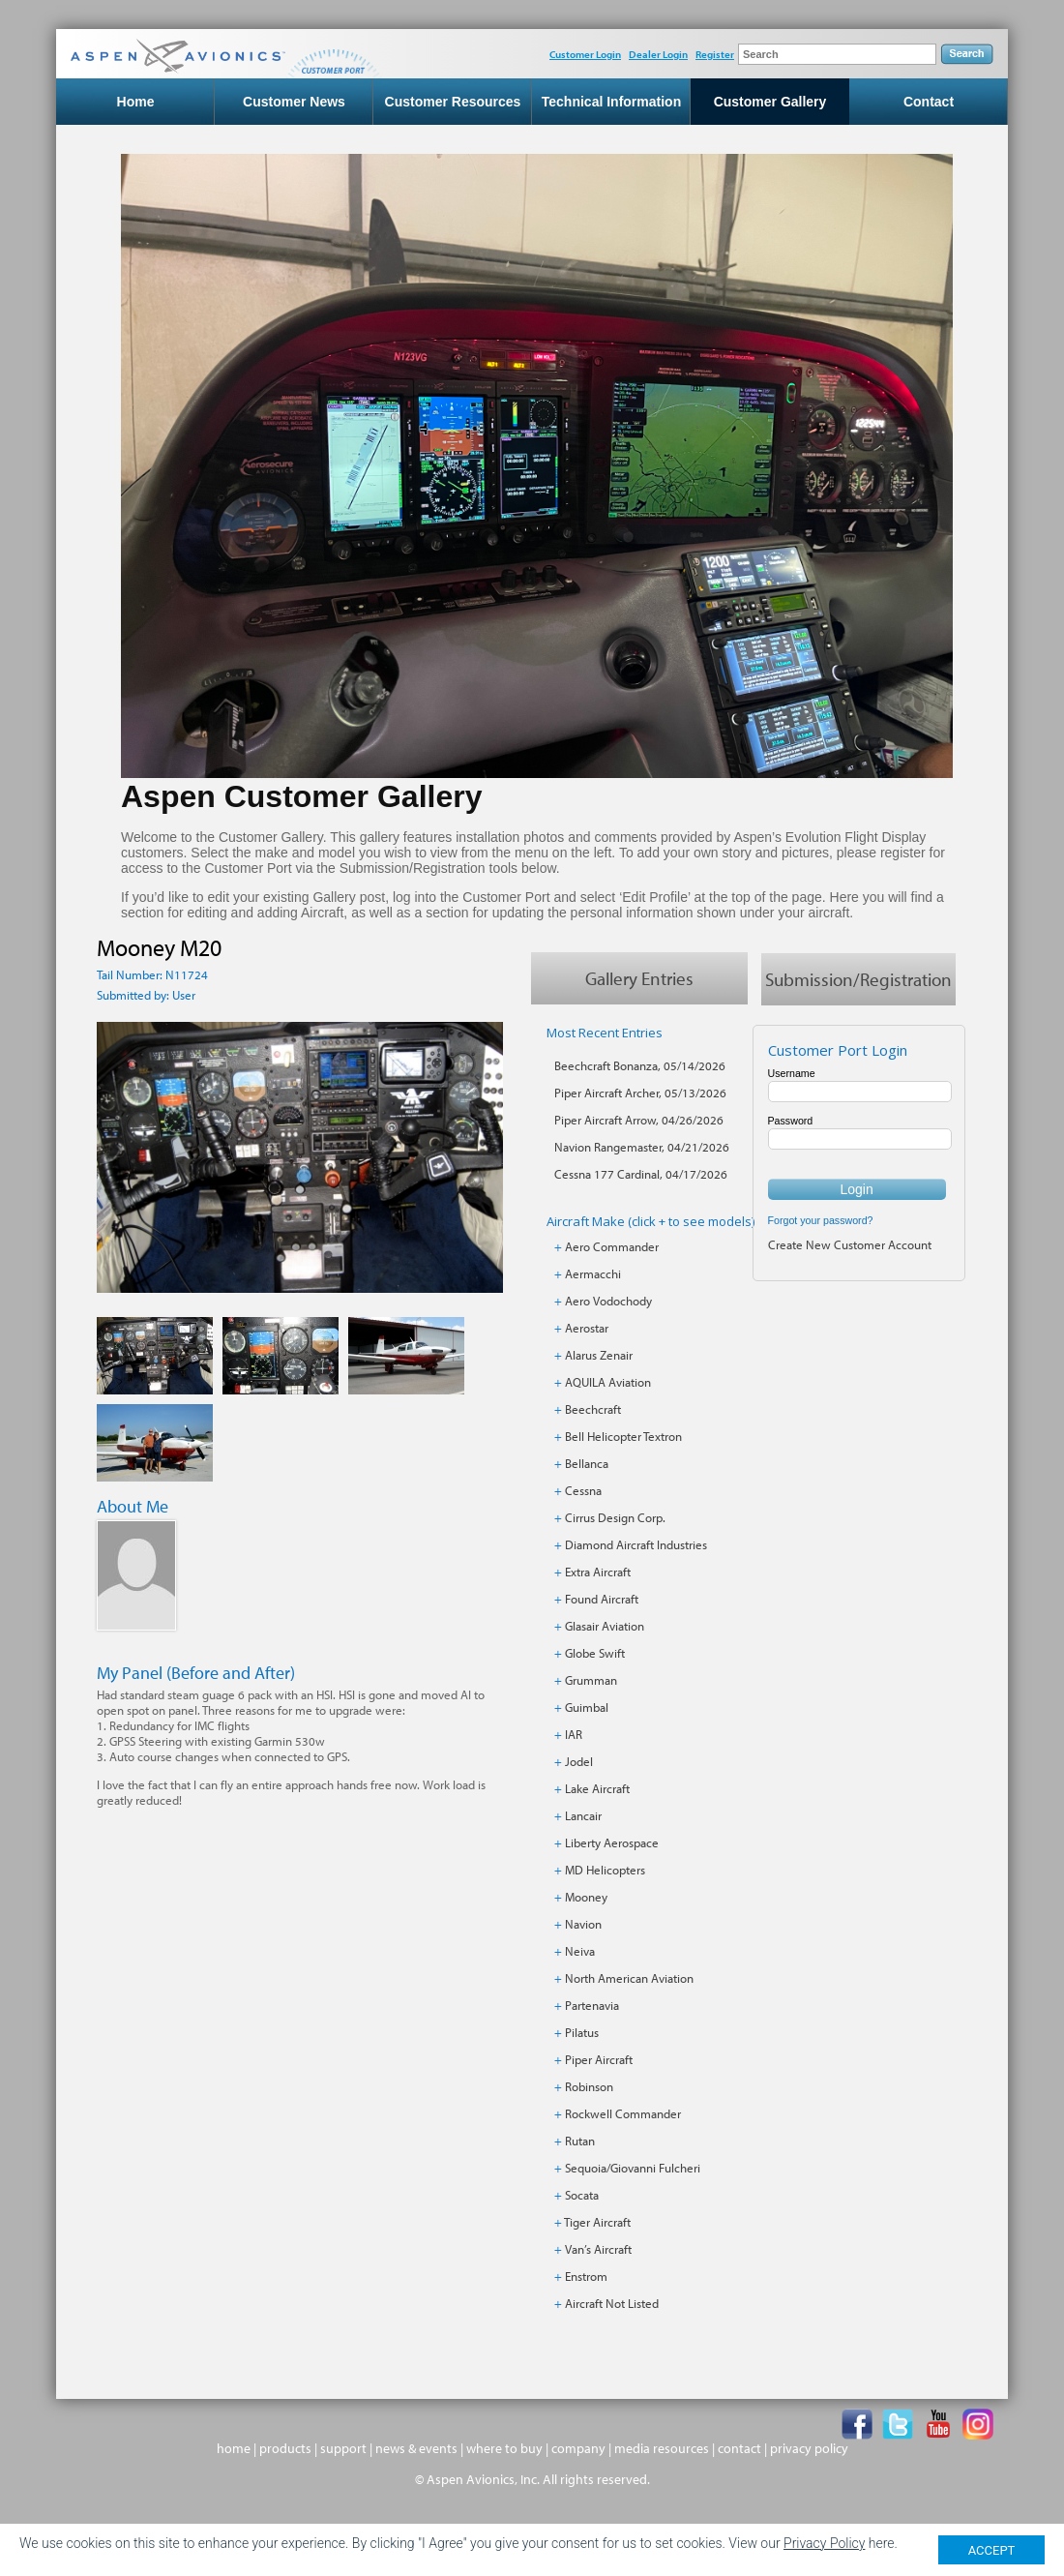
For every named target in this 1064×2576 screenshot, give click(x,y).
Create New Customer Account (849, 1245)
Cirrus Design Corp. (615, 1518)
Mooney (586, 1897)
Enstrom (586, 2277)
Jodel (579, 1762)
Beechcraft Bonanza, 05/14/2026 (639, 1066)
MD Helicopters (605, 1870)
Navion (583, 1924)
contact (739, 2449)
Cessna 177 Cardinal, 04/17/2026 (640, 1175)
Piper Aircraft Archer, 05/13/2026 (640, 1093)
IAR (573, 1735)
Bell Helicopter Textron (623, 1437)
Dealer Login (658, 54)
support (343, 2449)
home (234, 2449)
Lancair (583, 1816)
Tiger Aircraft (597, 2223)
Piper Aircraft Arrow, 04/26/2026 (639, 1120)
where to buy (504, 2449)
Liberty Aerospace (612, 1843)
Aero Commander (612, 1247)
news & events (416, 2449)
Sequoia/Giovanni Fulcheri (632, 2168)
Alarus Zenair (599, 1355)
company (578, 2449)
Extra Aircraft (598, 1572)
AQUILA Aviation (608, 1383)
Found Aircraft (601, 1599)
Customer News (294, 102)
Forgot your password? (820, 1221)
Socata (582, 2195)
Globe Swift (595, 1654)
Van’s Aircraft (598, 2250)
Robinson (589, 2087)
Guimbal (586, 1708)
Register (714, 54)
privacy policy (809, 2449)
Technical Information (611, 102)
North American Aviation (629, 1979)
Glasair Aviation (604, 1626)
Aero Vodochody (608, 1301)
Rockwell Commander (623, 2114)
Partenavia (592, 2006)
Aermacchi (593, 1274)
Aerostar (586, 1328)
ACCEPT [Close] (992, 2550)
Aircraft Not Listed (612, 2304)
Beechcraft (593, 1410)
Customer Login (585, 54)
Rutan (580, 2141)
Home (136, 102)
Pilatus (582, 2033)
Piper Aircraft (599, 2060)
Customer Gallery (770, 102)
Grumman (591, 1681)
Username (791, 1074)
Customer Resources (453, 102)
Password (790, 1121)
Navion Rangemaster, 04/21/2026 (641, 1147)
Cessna (583, 1491)
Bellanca (586, 1464)
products (285, 2449)
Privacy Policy (824, 2543)
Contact (928, 102)
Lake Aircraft (597, 1789)
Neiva (580, 1952)
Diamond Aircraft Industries (636, 1545)
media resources (661, 2449)
